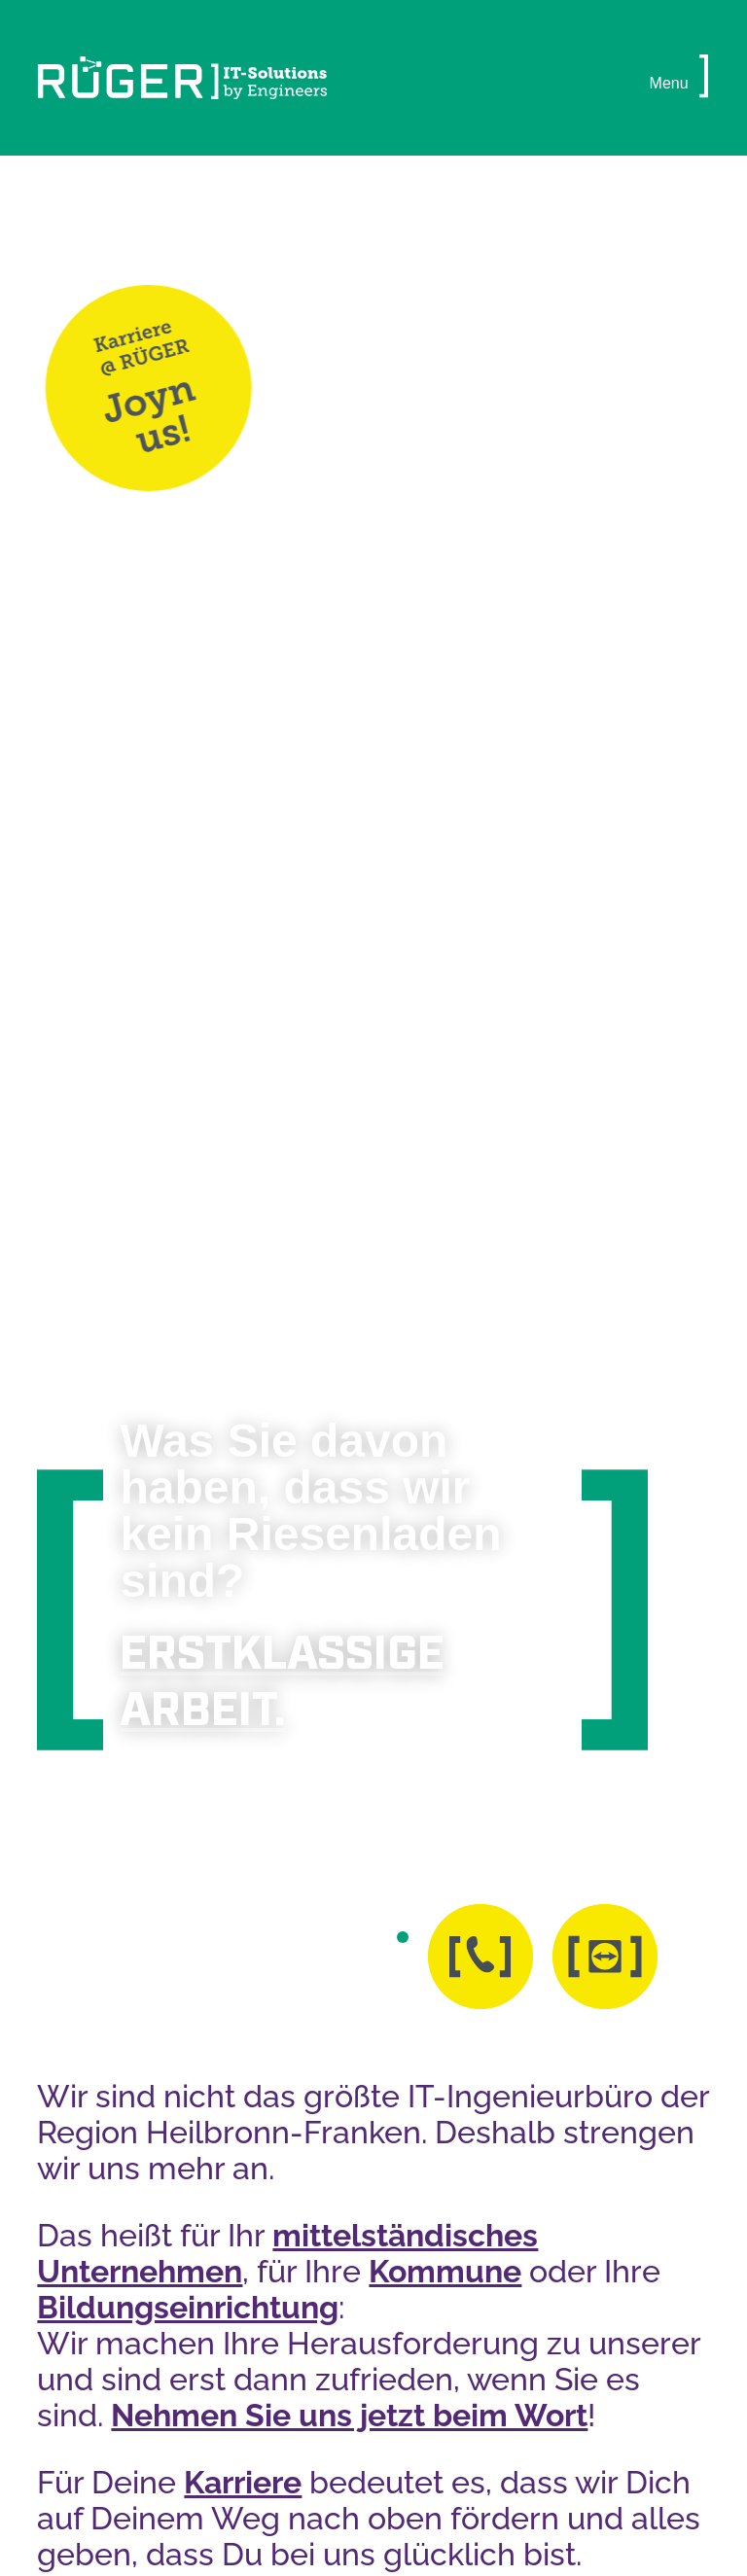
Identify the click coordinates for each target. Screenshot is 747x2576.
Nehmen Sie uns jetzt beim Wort (349, 2415)
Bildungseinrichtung (187, 2307)
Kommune (445, 2271)
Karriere (243, 2482)
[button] (703, 78)
